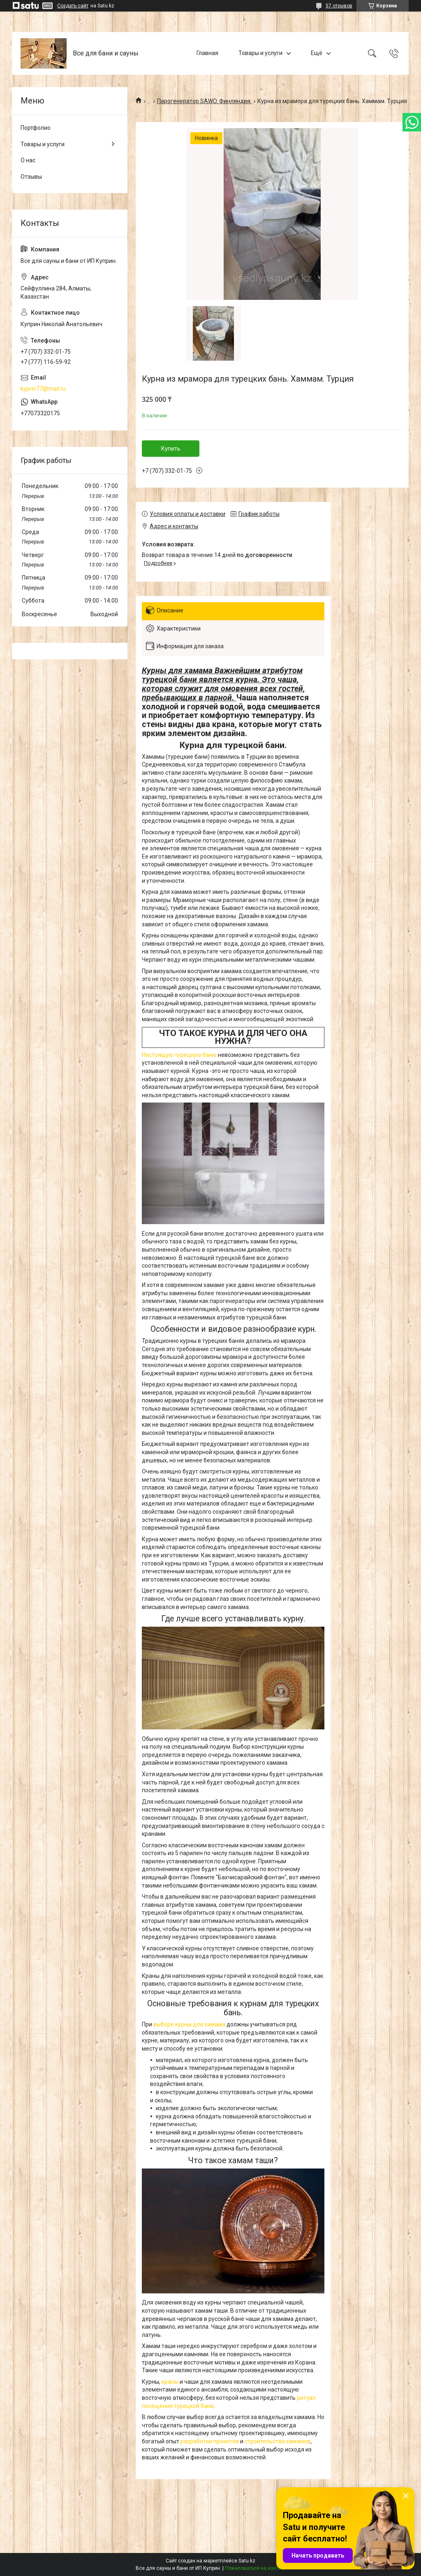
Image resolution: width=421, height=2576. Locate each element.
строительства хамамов (277, 2441)
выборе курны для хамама (189, 2024)
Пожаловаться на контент (255, 2568)
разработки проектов (209, 2441)
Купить (170, 448)
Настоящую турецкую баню (179, 1055)
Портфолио (36, 127)
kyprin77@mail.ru (43, 388)
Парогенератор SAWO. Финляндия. (204, 101)
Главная (207, 53)
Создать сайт (72, 6)
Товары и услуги (260, 53)
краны (170, 2381)
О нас (28, 160)
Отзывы (31, 176)
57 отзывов (339, 6)
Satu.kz (246, 2561)
